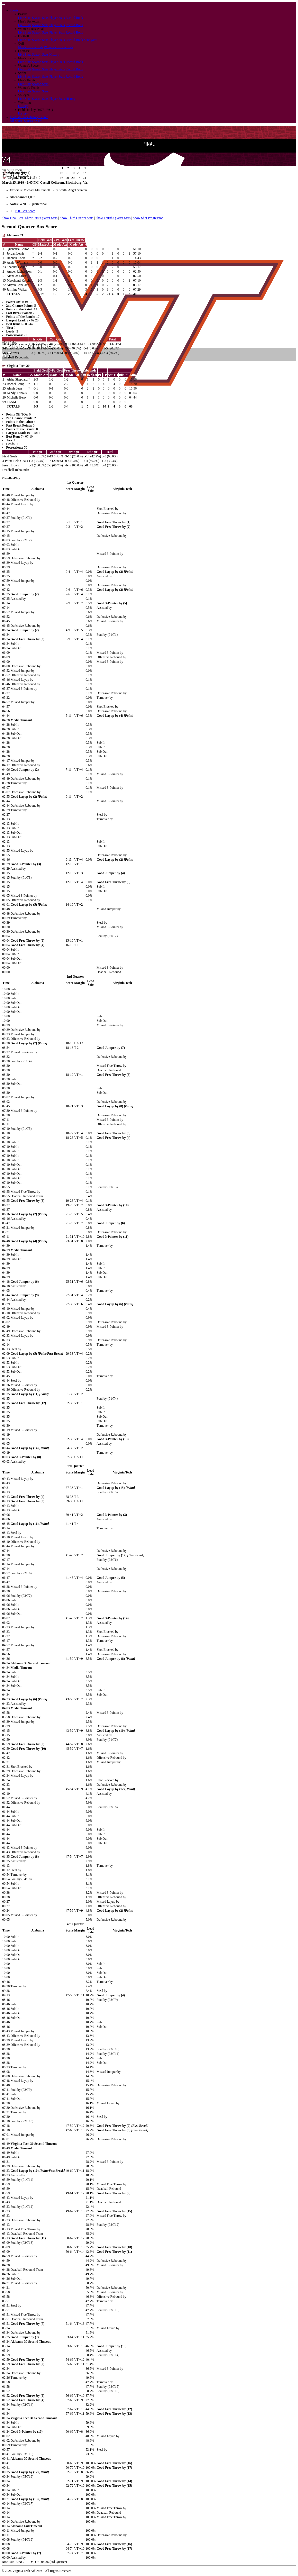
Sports (14, 10)
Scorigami (90, 40)
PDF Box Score (25, 211)
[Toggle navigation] (3, 4)
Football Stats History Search (29, 117)
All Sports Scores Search (26, 120)
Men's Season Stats (30, 47)
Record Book (74, 17)
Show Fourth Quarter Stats (113, 218)
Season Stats (40, 17)
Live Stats (24, 17)
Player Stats (57, 17)
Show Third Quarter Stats (76, 218)
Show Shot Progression (148, 218)
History (54, 54)
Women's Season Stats (58, 47)
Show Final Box (12, 218)
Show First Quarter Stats (41, 218)
